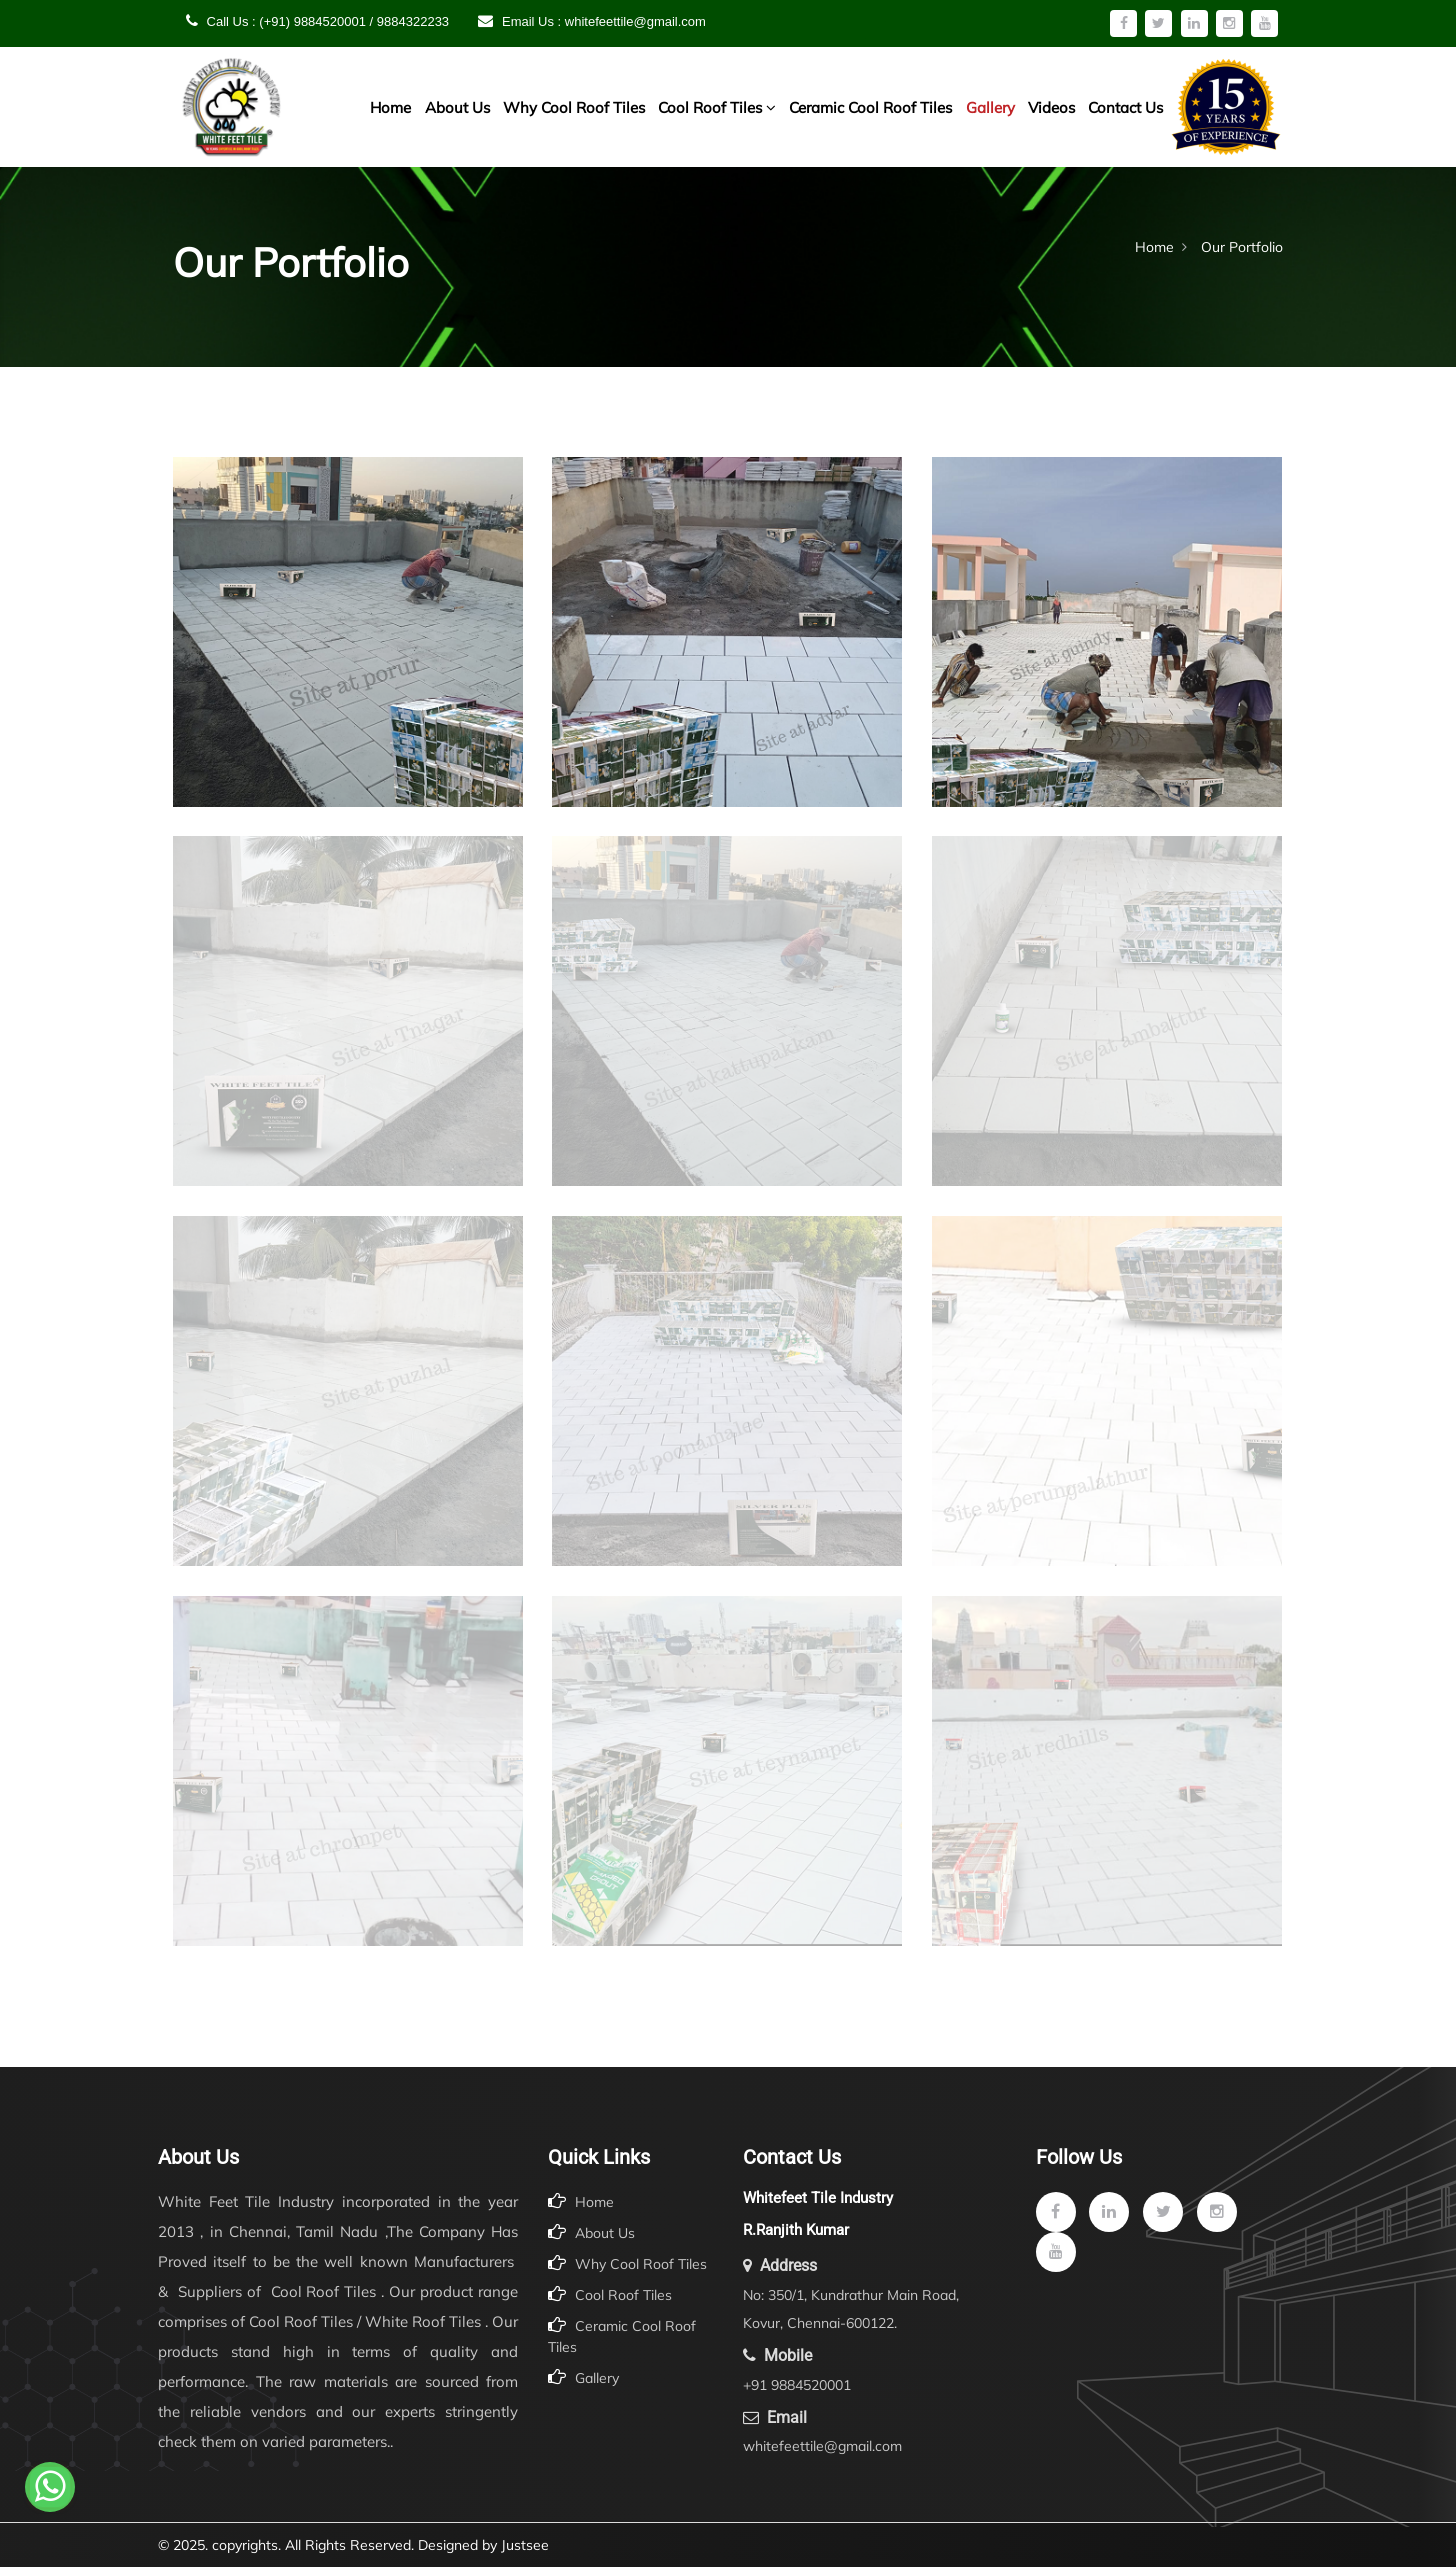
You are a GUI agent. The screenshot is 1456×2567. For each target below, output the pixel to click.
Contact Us (1125, 107)
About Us (457, 107)
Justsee (525, 2545)
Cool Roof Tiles (717, 107)
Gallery (990, 107)
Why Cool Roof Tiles (574, 107)
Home (390, 107)
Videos (1051, 107)
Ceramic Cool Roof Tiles (870, 107)
